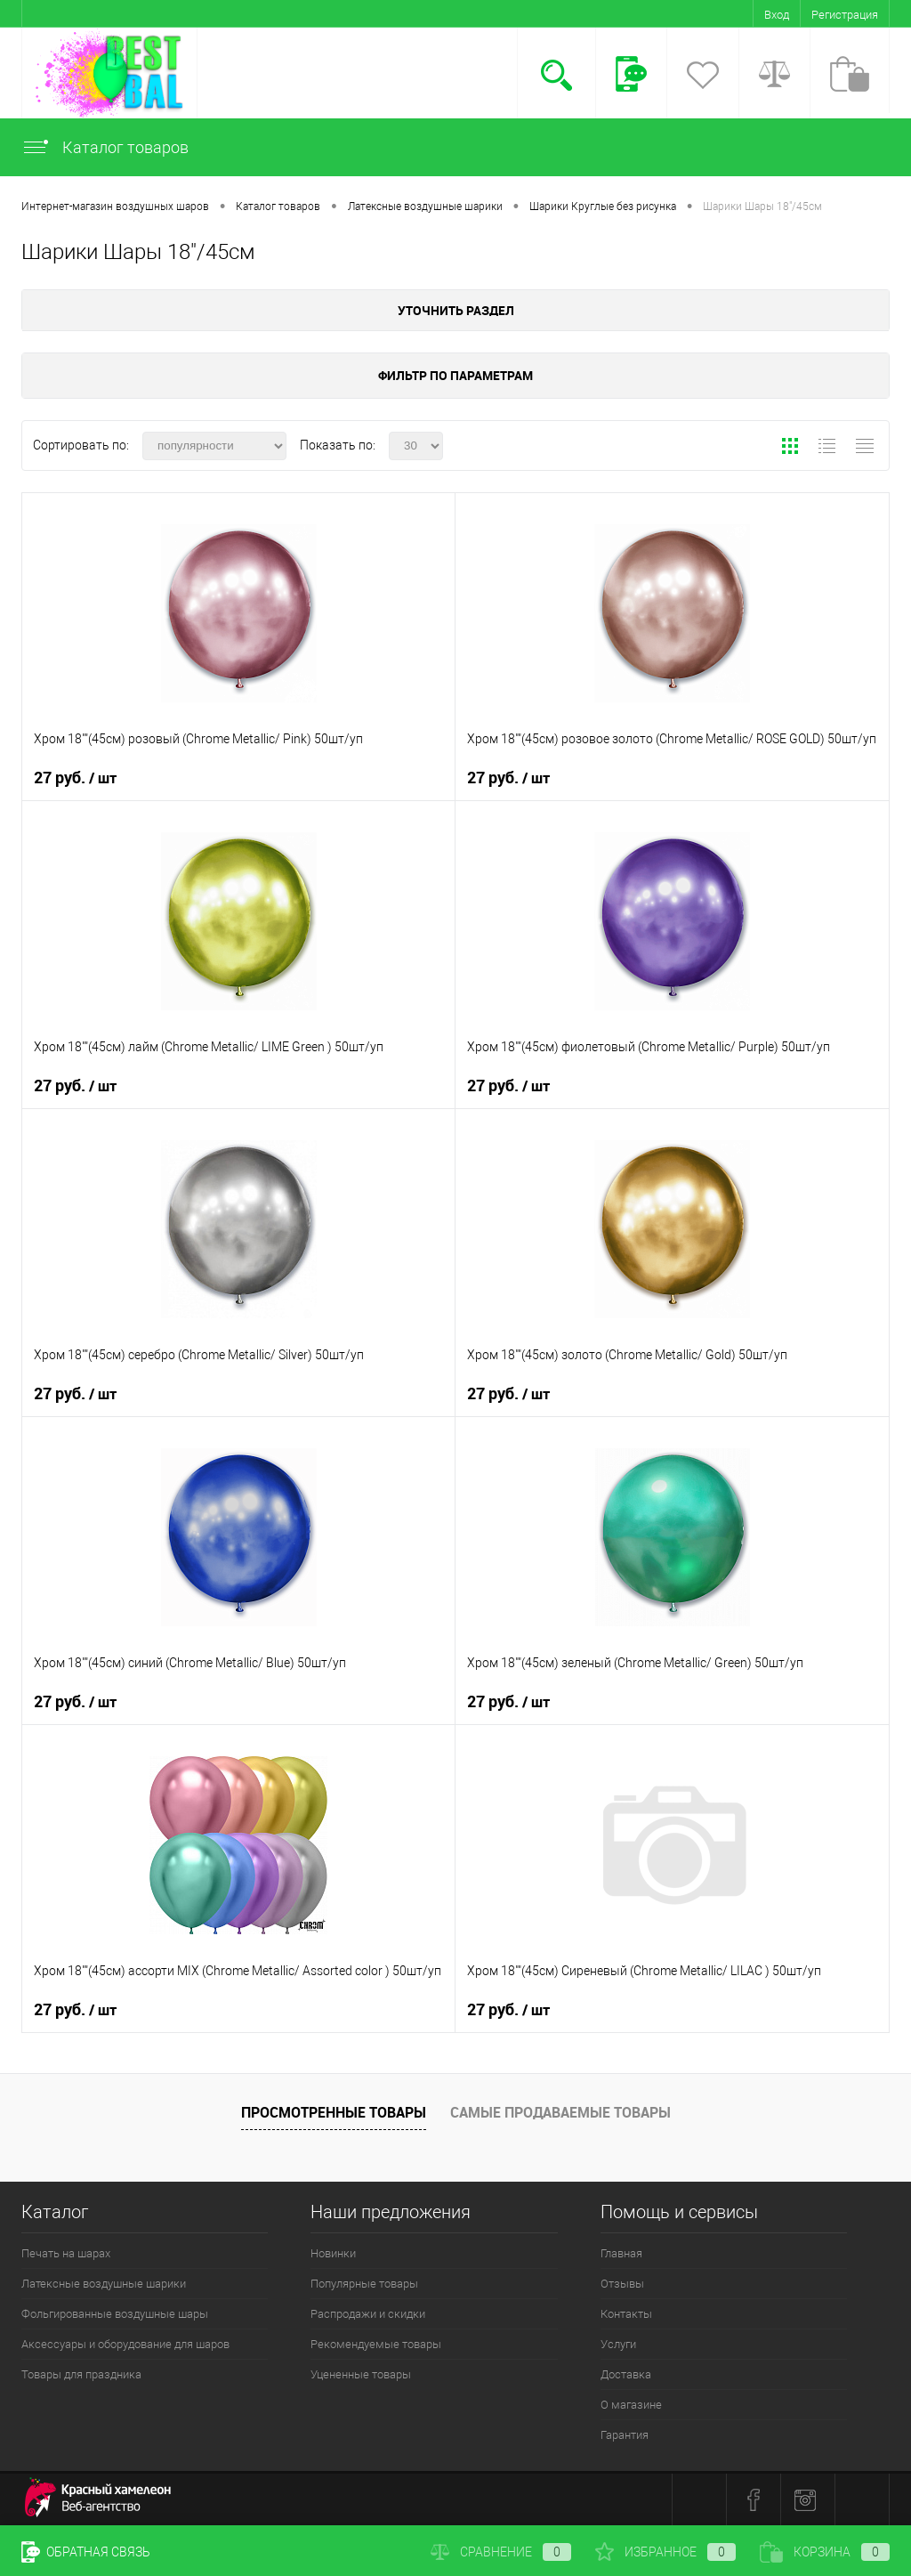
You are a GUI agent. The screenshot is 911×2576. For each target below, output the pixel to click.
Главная (621, 2253)
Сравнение (501, 2552)
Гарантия (625, 2435)
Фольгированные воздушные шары (114, 2314)
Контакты (626, 2314)
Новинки (333, 2253)
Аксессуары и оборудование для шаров (125, 2344)
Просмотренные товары (333, 2112)
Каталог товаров (105, 147)
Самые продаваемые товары (560, 2112)
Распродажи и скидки (367, 2314)
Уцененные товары (360, 2374)
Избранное (665, 2552)
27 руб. (75, 778)
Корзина (825, 2552)
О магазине (631, 2404)
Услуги (618, 2344)
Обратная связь (85, 2552)
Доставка (626, 2374)
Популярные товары (364, 2283)
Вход (776, 14)
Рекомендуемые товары (375, 2344)
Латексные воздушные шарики (103, 2283)
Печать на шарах (65, 2253)
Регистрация (844, 14)
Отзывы (622, 2283)
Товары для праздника (81, 2374)
